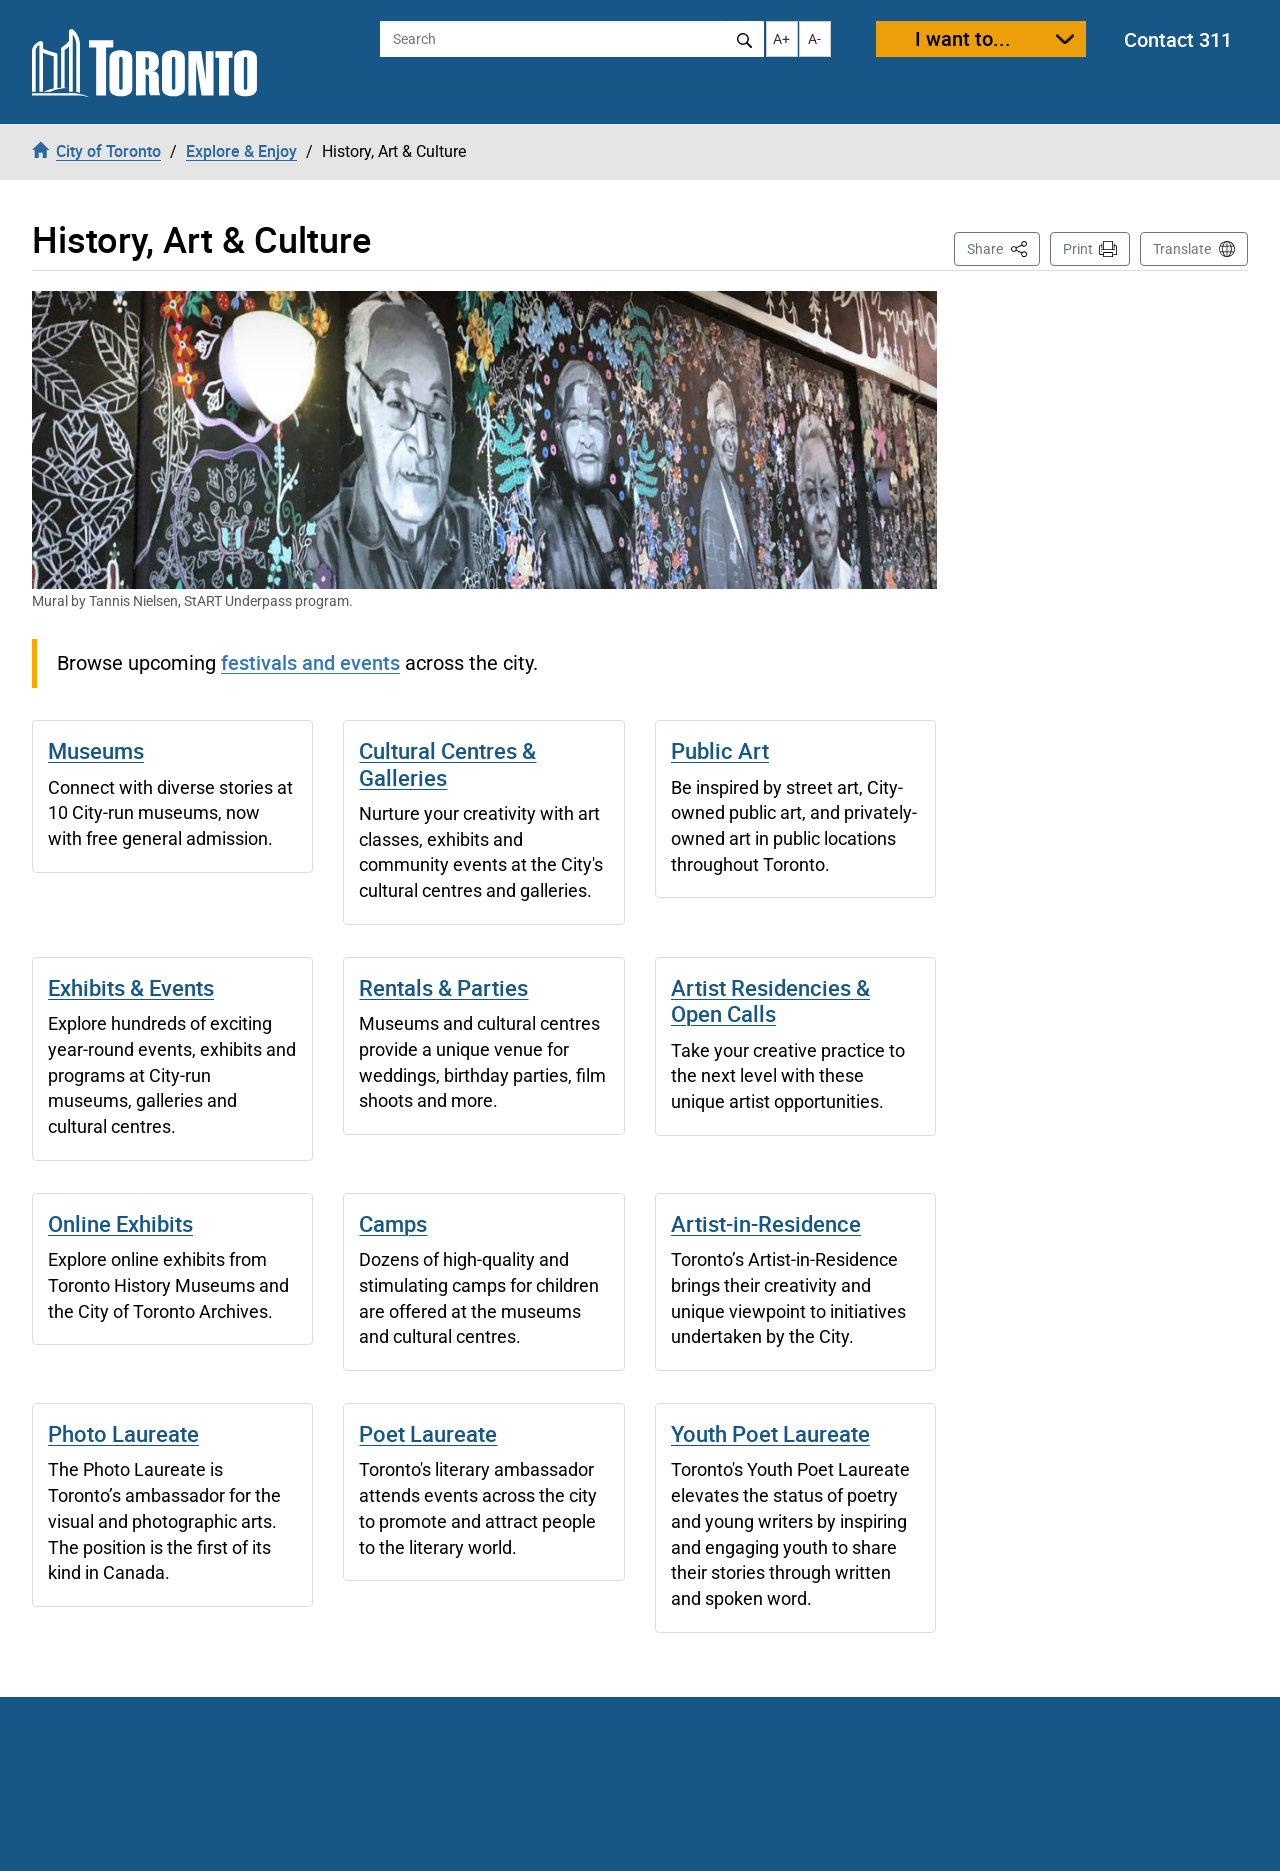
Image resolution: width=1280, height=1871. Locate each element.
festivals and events (310, 662)
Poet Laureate (428, 1433)
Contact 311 (1178, 39)
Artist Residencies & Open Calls (770, 1000)
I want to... (963, 38)
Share (1003, 247)
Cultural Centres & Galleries (447, 763)
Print (1078, 249)
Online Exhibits (120, 1223)
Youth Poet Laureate (770, 1433)
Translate (1182, 249)
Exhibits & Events (131, 987)
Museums (96, 750)
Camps (393, 1223)
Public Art (720, 750)
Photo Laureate (123, 1433)
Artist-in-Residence (766, 1223)
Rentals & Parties (443, 987)
